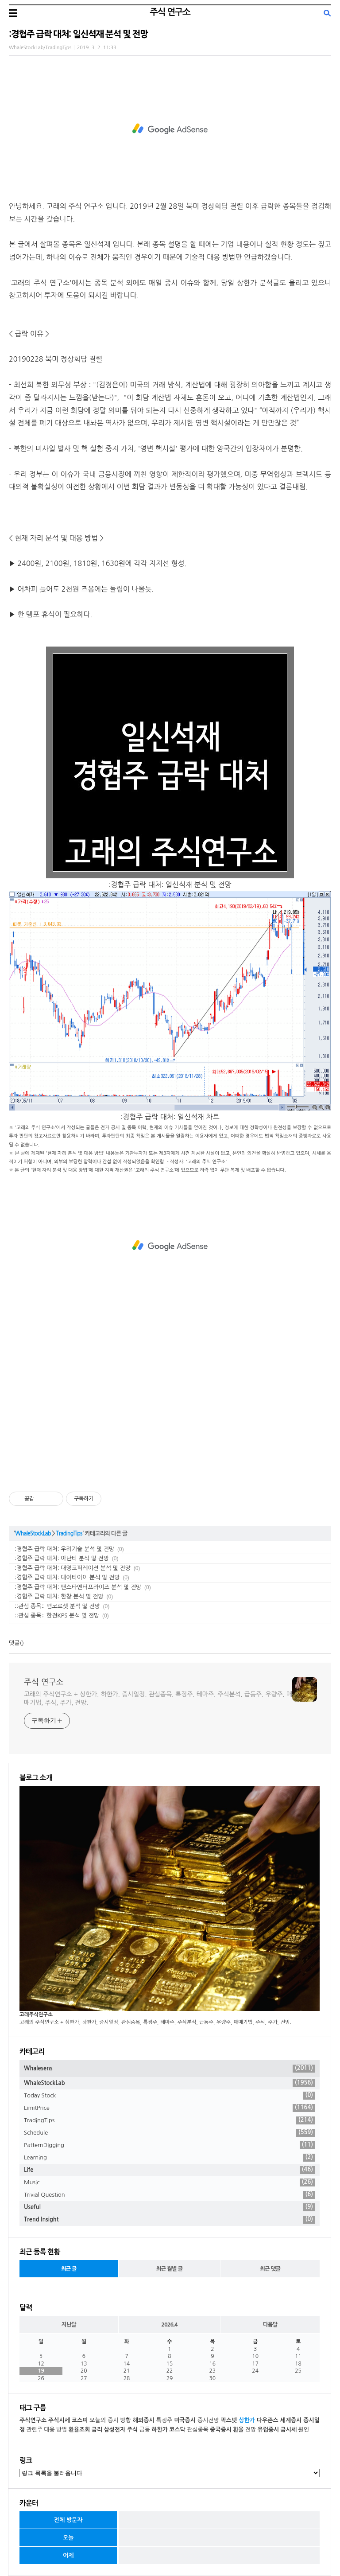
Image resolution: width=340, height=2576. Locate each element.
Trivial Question (169, 2195)
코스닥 (177, 2429)
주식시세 (59, 2420)
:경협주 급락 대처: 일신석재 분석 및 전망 (78, 34)
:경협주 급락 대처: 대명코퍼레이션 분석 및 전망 (73, 1568)
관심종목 (198, 2429)
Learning (169, 2158)
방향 (125, 2420)
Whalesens (169, 2069)
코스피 (80, 2420)
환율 (238, 2429)
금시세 (289, 2429)
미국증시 (185, 2420)
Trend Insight (169, 2220)
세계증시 (290, 2420)
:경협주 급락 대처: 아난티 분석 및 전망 (62, 1558)
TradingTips (69, 1533)
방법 (61, 2429)
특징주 (164, 2420)
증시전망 (208, 2420)
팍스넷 (229, 2420)
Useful (169, 2207)
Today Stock (169, 2096)
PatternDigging (169, 2145)
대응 (49, 2429)
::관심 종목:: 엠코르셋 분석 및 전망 (57, 1606)
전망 (250, 2429)
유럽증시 (268, 2429)
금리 (97, 2429)
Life (169, 2170)
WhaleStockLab (33, 1533)
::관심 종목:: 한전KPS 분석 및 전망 (57, 1615)
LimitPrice (169, 2108)
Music (169, 2182)
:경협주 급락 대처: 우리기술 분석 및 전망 (64, 1549)
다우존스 (267, 2420)
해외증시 (144, 2420)
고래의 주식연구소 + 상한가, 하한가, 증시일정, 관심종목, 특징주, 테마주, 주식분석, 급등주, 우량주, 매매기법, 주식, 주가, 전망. (158, 1698)
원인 (303, 2429)
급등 (144, 2429)
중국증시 (221, 2429)
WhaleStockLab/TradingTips (40, 47)
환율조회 (79, 2429)
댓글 (14, 1643)
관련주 (34, 2429)
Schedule (169, 2133)
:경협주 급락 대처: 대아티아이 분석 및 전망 (67, 1577)
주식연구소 (32, 2420)
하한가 (159, 2429)
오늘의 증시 (103, 2420)
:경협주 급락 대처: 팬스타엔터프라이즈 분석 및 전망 (78, 1587)
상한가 (247, 2420)
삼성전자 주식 (121, 2429)
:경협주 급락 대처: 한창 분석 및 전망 (59, 1596)
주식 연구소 (170, 12)
